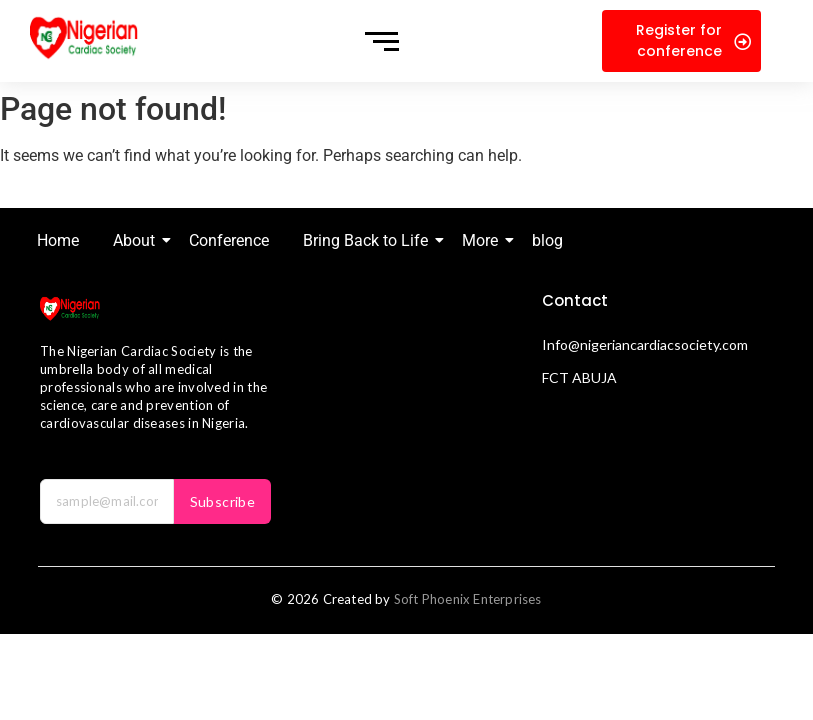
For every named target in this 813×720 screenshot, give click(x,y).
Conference (229, 240)
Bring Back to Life (369, 240)
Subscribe (223, 501)
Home (58, 240)
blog (547, 240)
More (483, 240)
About (137, 240)
